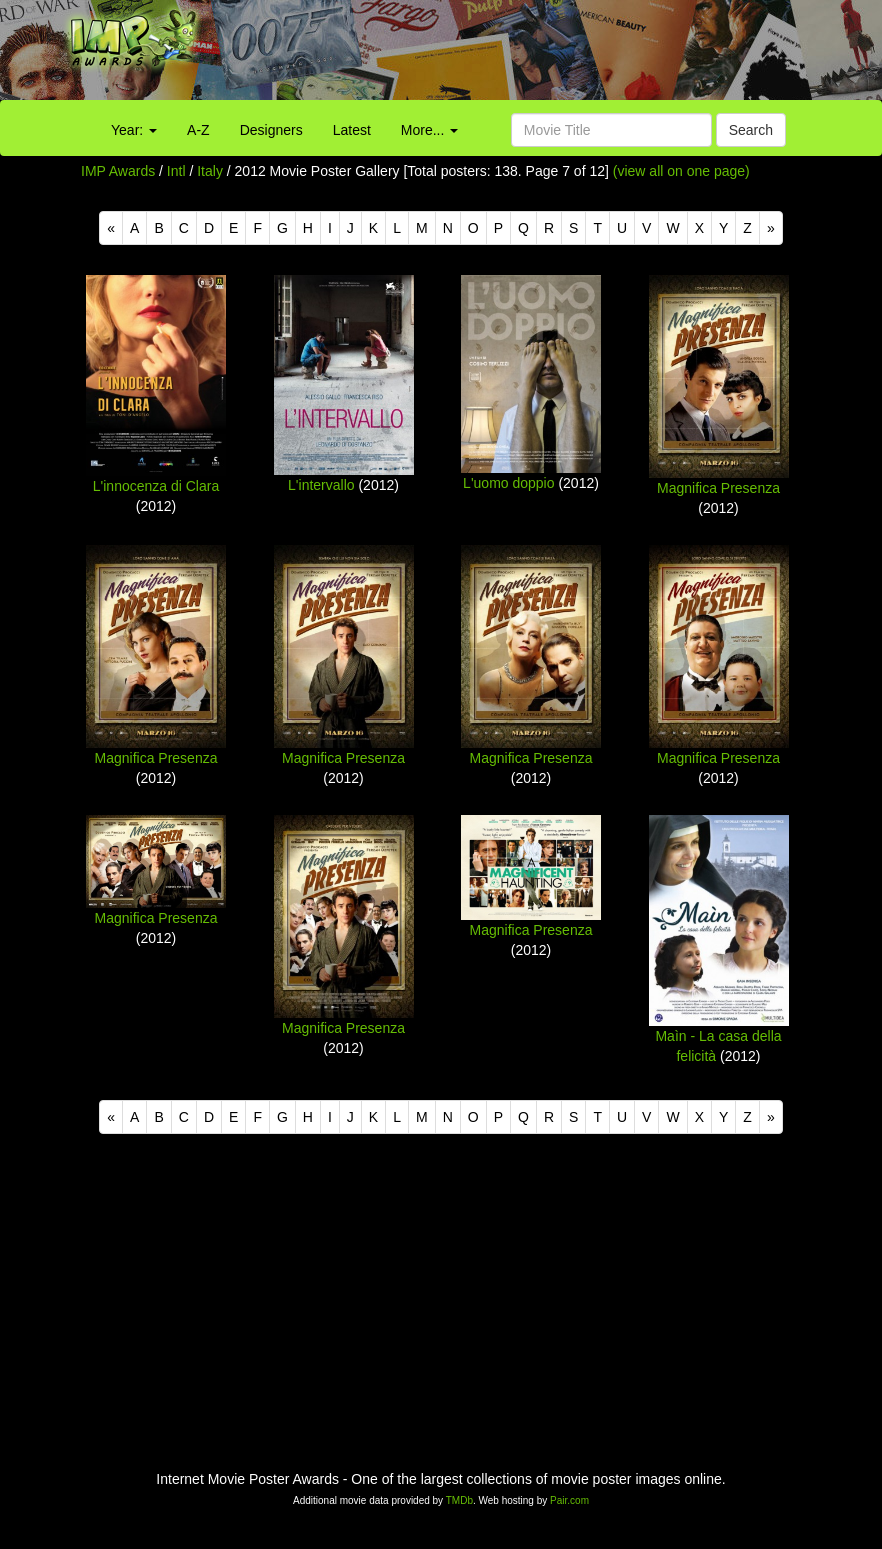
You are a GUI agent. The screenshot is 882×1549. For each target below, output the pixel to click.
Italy (210, 171)
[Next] (771, 228)
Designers (271, 130)
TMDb (459, 1500)
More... (429, 130)
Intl (176, 171)
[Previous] (111, 228)
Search (751, 130)
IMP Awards (118, 171)
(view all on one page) (681, 171)
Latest (352, 130)
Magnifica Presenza (718, 488)
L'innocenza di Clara (156, 486)
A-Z (198, 130)
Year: (134, 130)
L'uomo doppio (508, 483)
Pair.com (569, 1500)
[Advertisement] (551, 55)
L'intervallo (321, 485)
